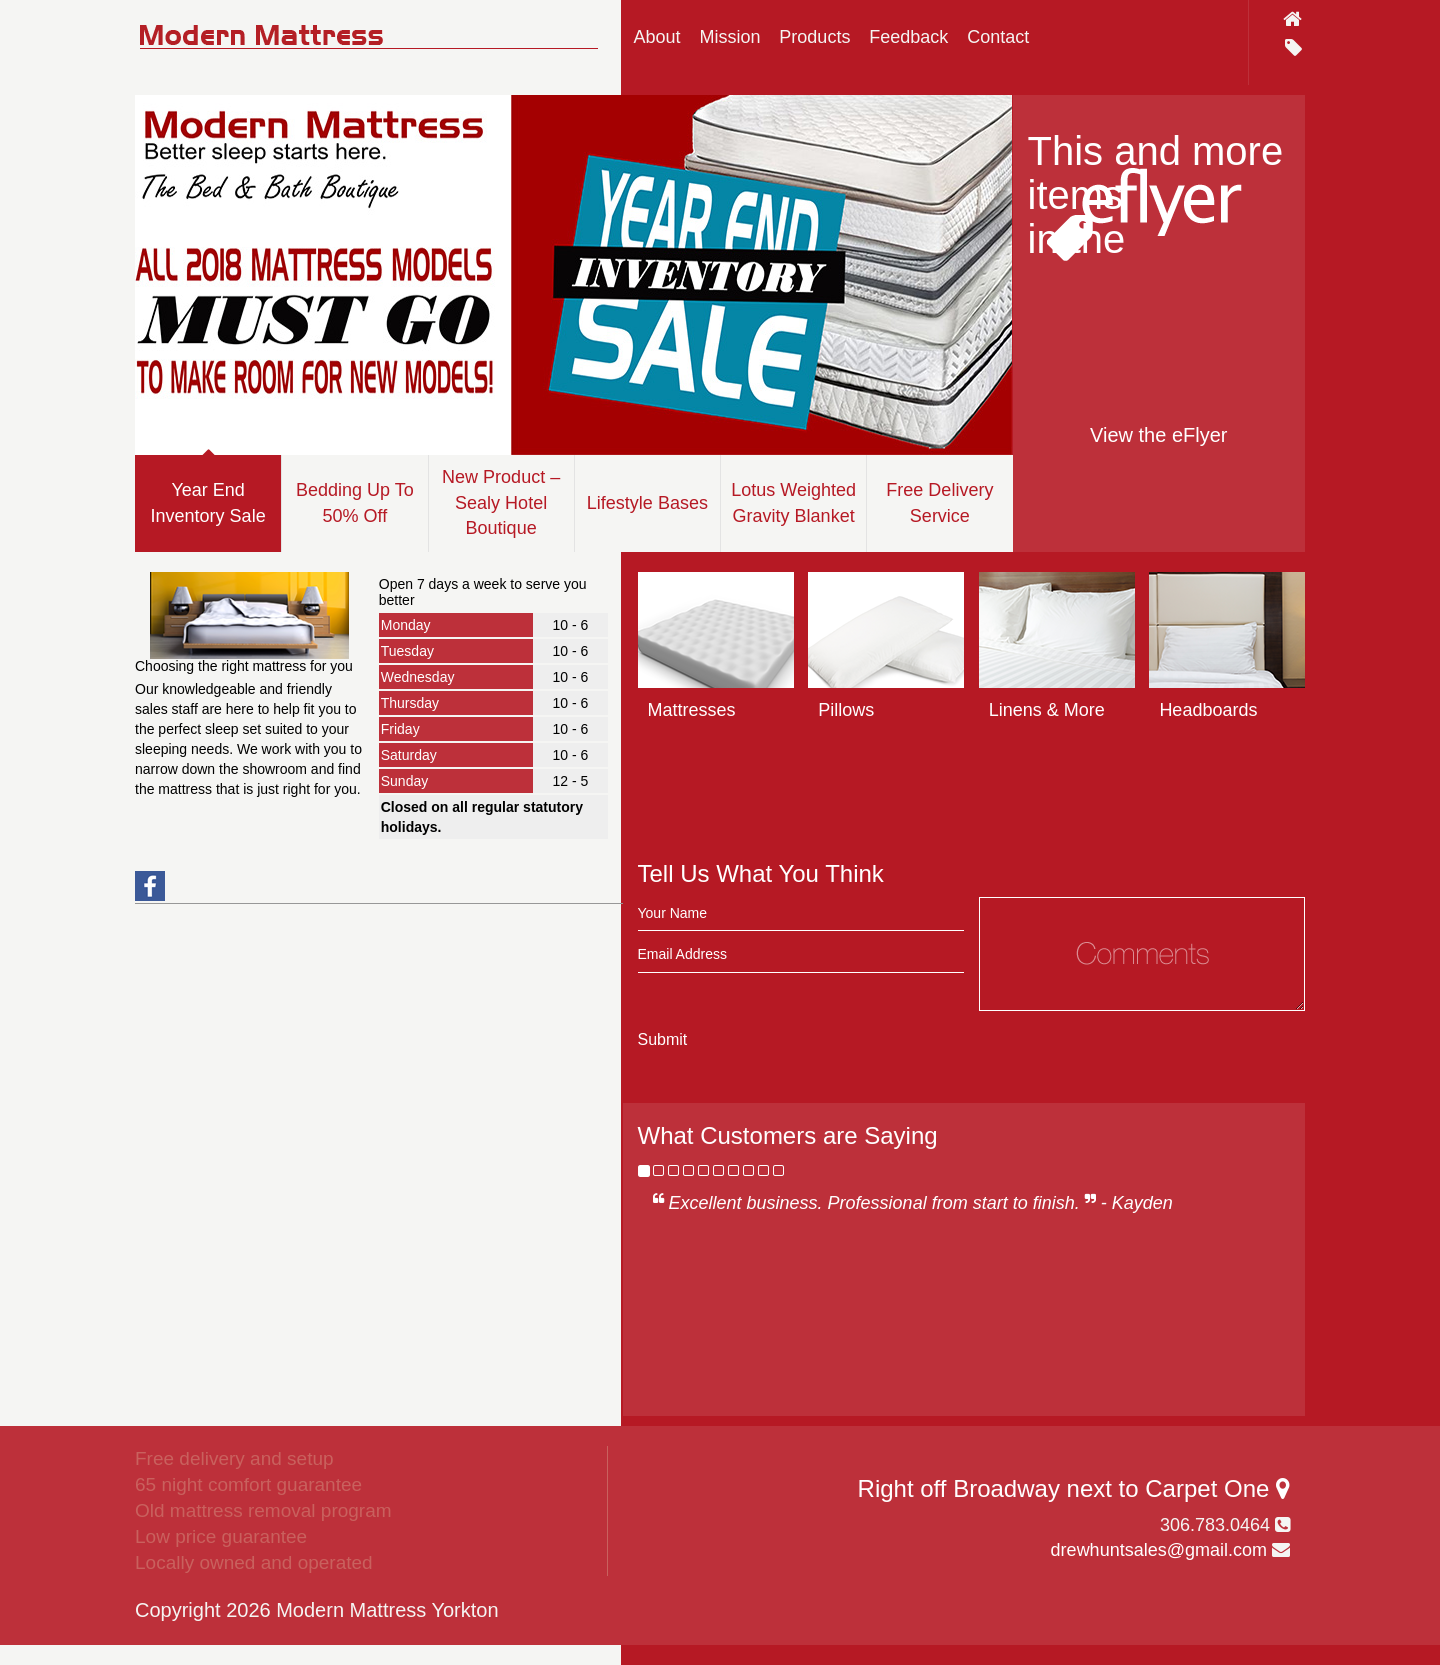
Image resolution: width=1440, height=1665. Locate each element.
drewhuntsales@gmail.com (1159, 1550)
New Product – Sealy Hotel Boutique (501, 502)
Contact (998, 37)
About (657, 37)
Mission (729, 37)
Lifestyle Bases (647, 503)
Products (814, 37)
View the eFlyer (1158, 435)
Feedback (908, 37)
